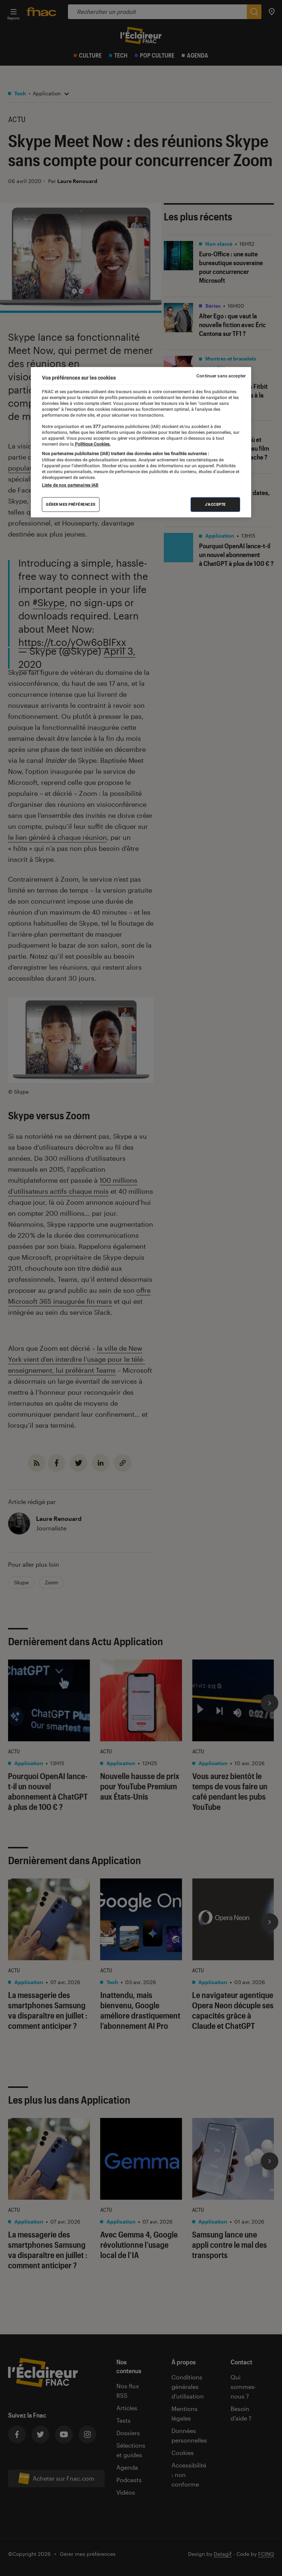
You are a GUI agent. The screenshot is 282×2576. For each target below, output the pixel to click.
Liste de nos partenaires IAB (70, 485)
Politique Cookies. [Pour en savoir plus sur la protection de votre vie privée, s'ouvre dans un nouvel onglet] (92, 444)
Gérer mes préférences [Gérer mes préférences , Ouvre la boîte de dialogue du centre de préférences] (70, 504)
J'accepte (215, 504)
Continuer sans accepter (221, 375)
